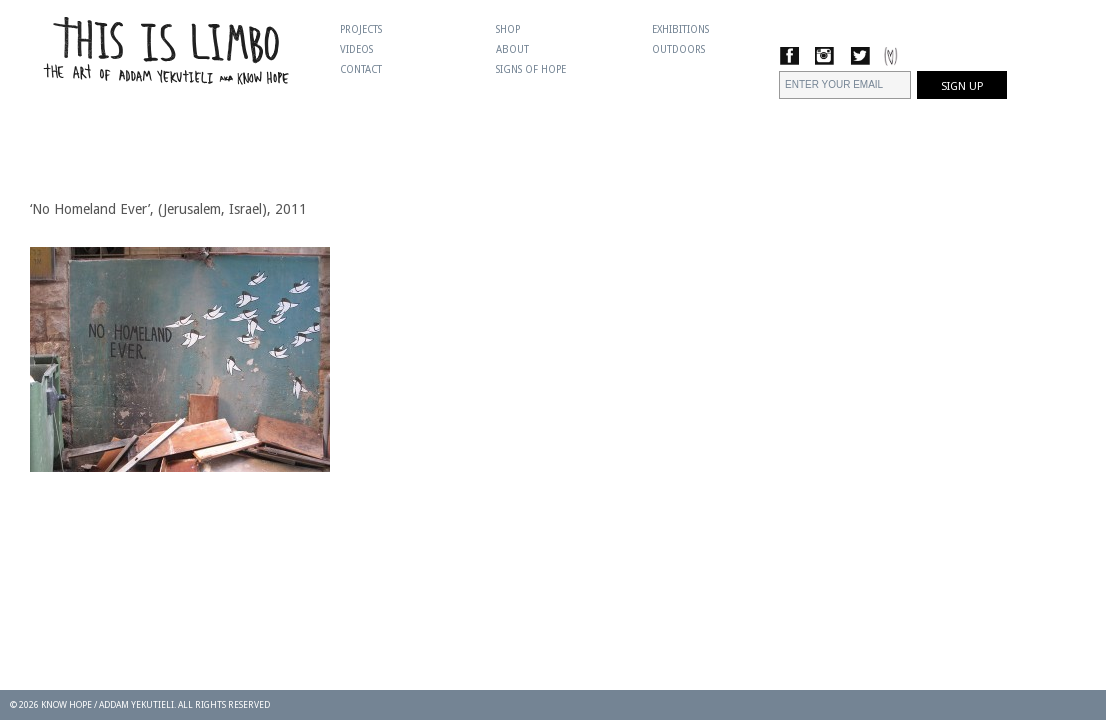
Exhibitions (680, 29)
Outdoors (678, 49)
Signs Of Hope (531, 69)
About (512, 49)
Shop (508, 29)
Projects (361, 29)
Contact (361, 69)
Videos (356, 49)
